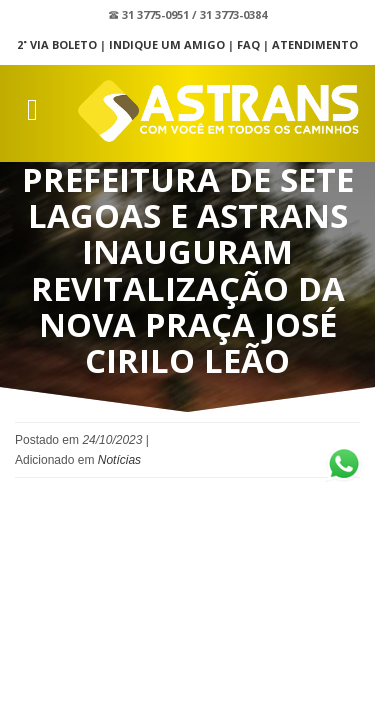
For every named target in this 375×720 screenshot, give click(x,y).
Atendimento (315, 44)
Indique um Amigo (167, 44)
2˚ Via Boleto (57, 44)
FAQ (248, 44)
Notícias (119, 460)
